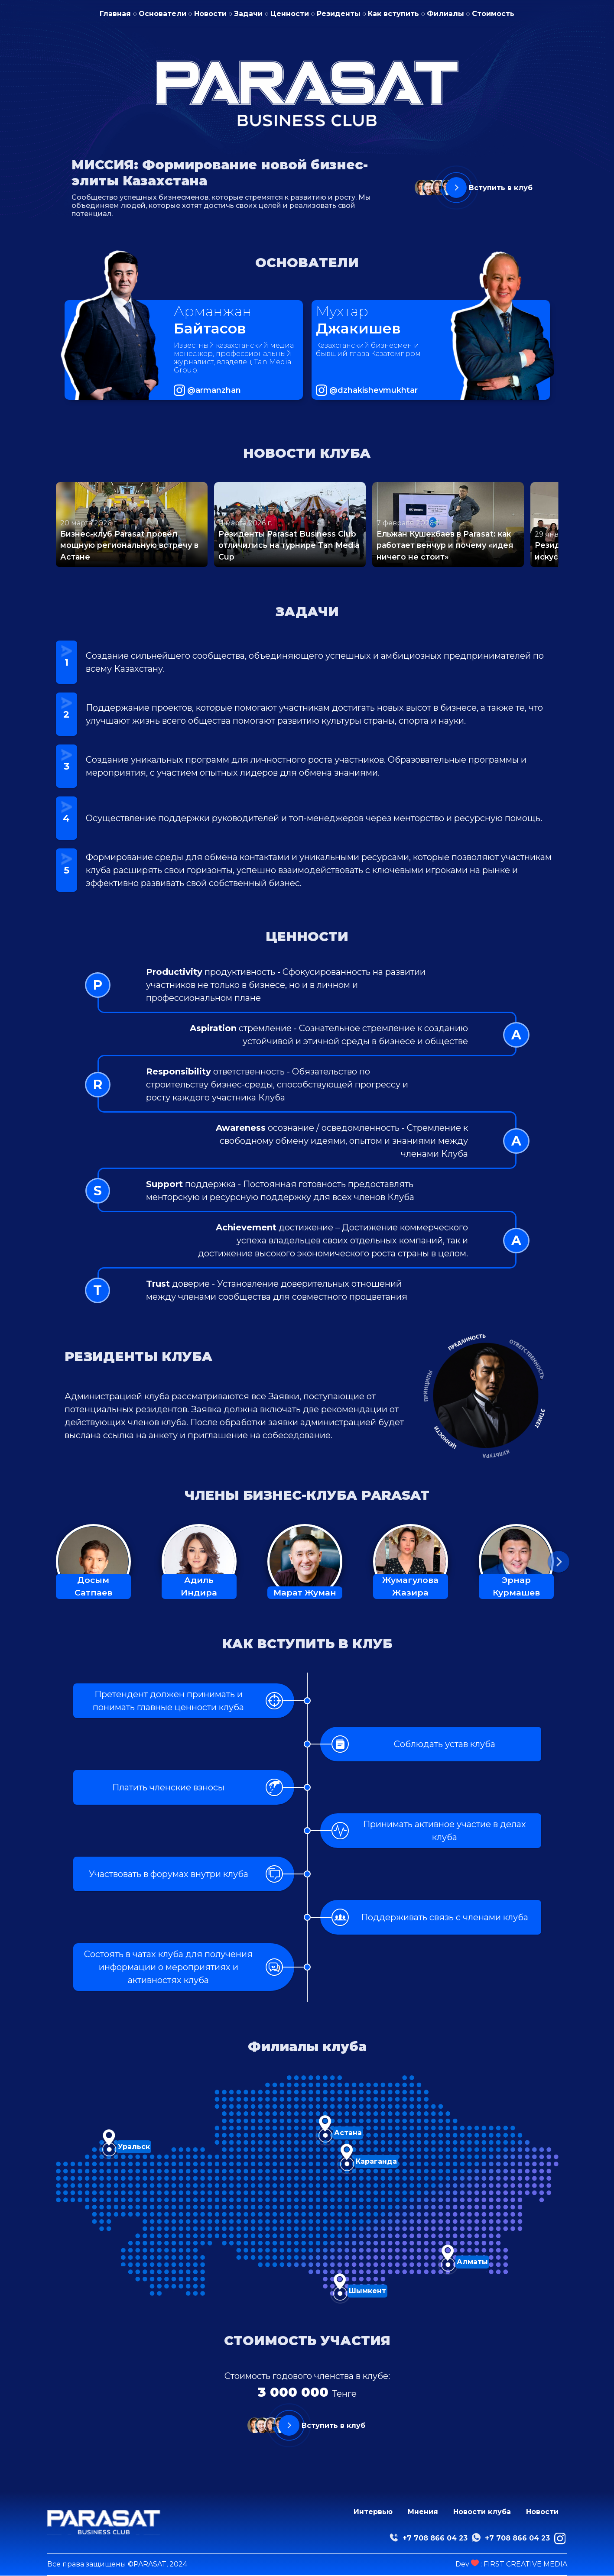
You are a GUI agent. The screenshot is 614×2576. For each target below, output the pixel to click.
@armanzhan (214, 390)
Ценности (289, 14)
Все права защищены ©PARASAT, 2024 (117, 2564)
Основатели (162, 14)
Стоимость (493, 14)
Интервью (373, 2512)
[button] (558, 1561)
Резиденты (339, 14)
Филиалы (445, 14)
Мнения (423, 2512)
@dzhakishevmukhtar (373, 390)
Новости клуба (482, 2512)
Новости (210, 14)
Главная (115, 14)
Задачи (248, 14)
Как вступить (393, 14)
